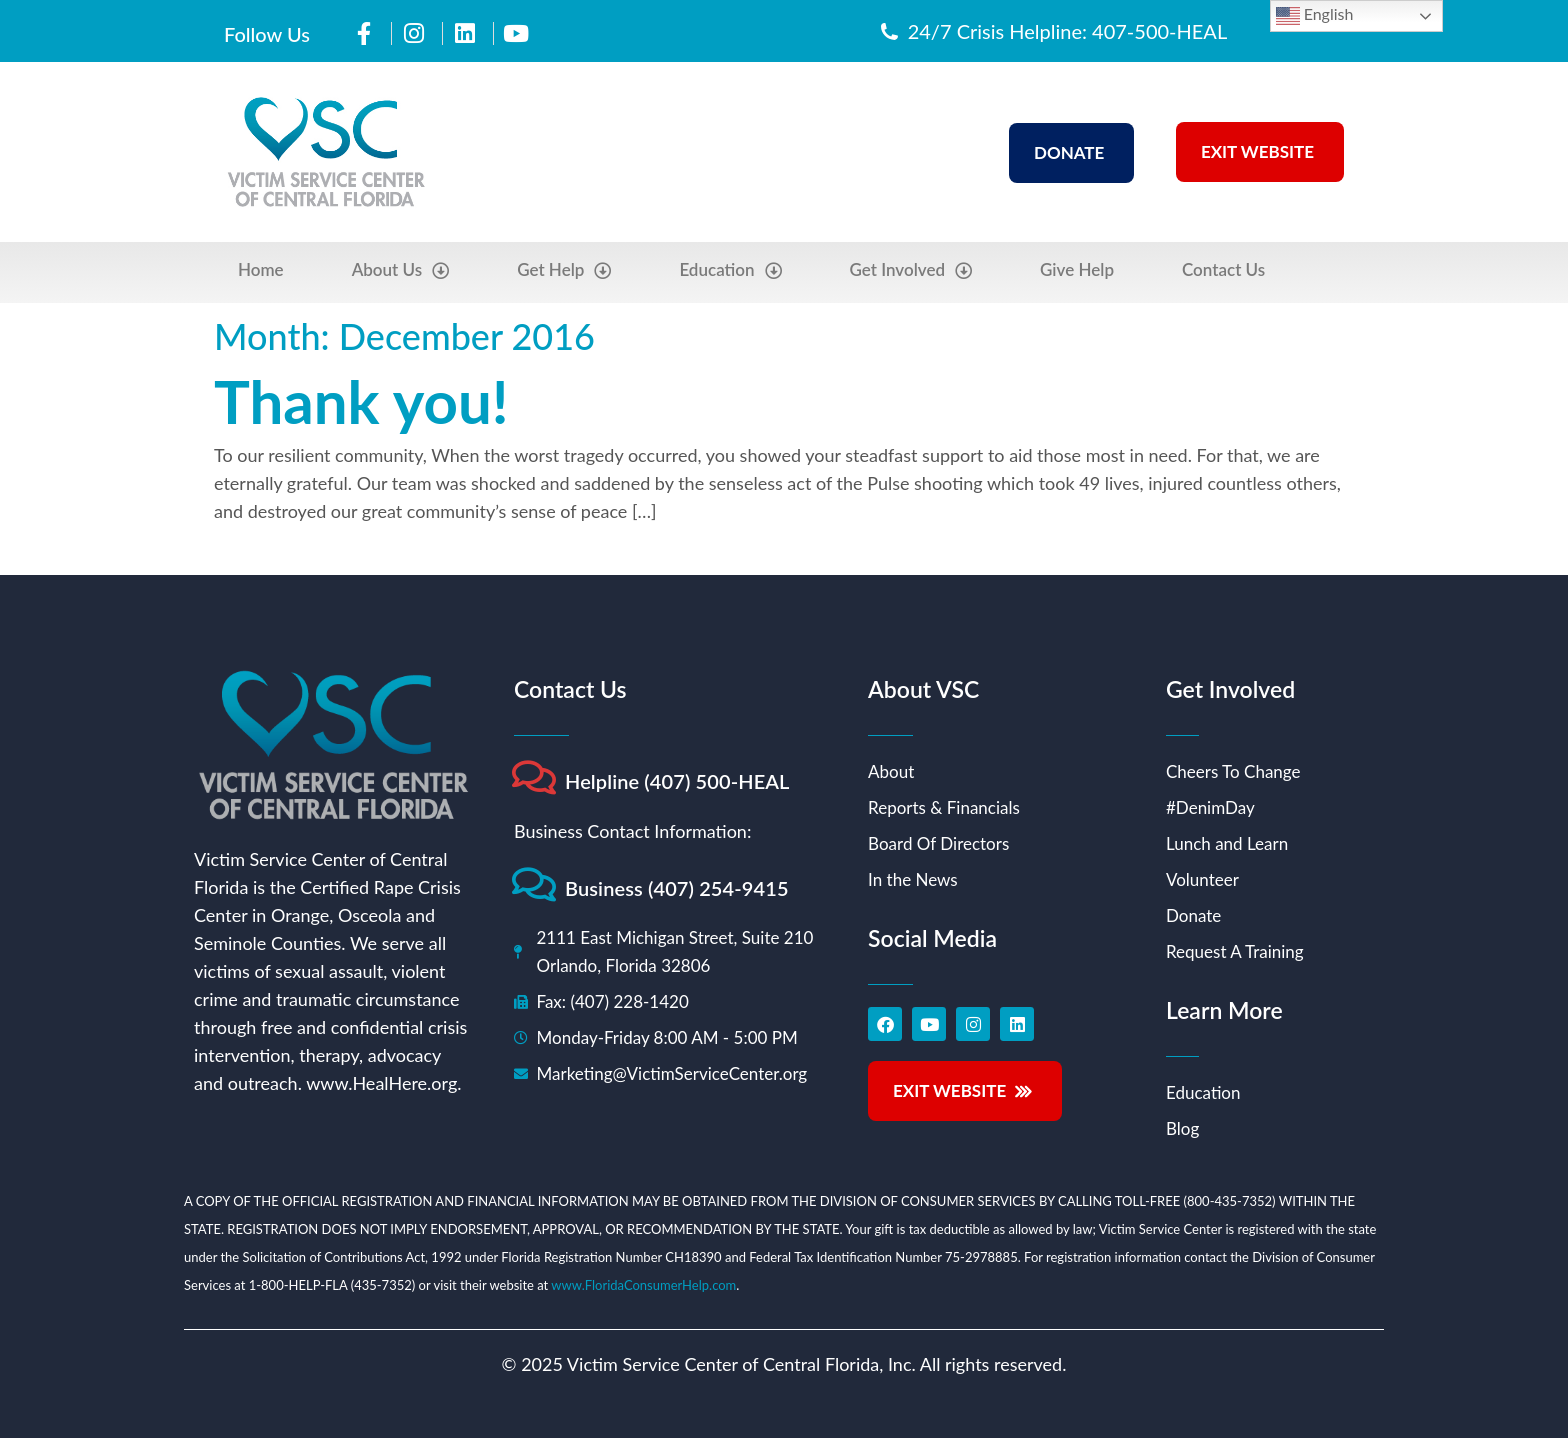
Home (261, 269)
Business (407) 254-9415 (677, 888)
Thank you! (361, 401)
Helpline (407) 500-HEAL (677, 781)
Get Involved (911, 270)
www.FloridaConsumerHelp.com (643, 1285)
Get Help (564, 270)
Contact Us (1223, 269)
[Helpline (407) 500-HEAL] (533, 777)
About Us (401, 270)
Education (730, 270)
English (1315, 16)
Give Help (1077, 269)
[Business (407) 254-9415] (533, 884)
